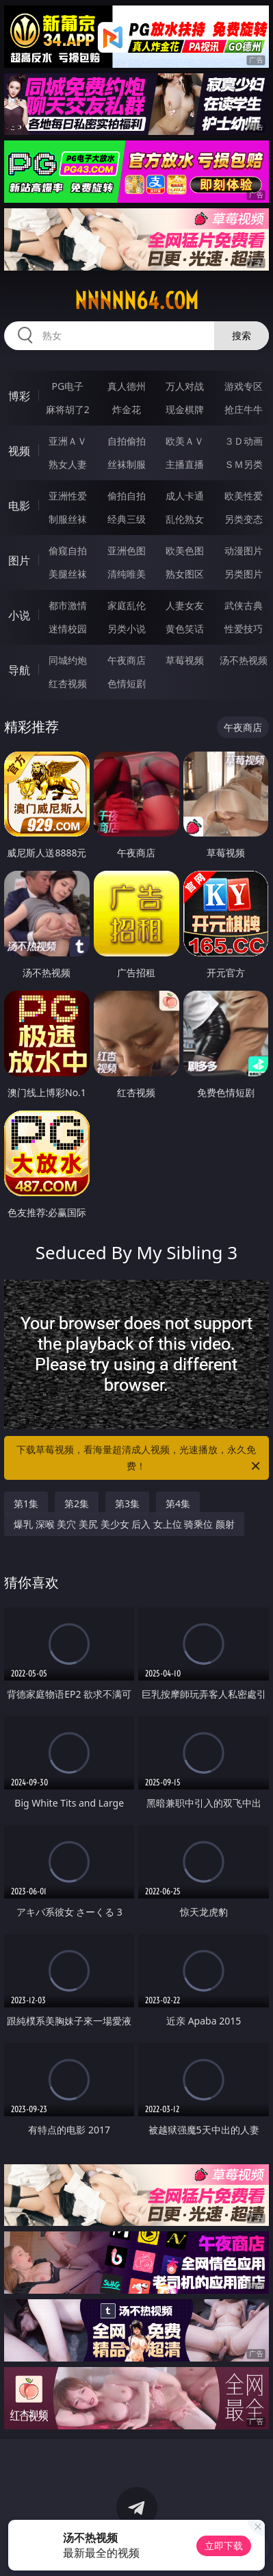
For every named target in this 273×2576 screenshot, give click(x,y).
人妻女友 (185, 605)
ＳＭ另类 (243, 464)
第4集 (178, 1503)
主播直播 (185, 464)
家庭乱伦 (126, 605)
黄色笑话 (185, 628)
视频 (19, 450)
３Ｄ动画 (243, 440)
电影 (19, 505)
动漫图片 (243, 550)
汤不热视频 (244, 660)
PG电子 (67, 386)
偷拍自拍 (126, 495)
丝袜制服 (126, 464)
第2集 (76, 1503)
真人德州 (126, 386)
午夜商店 (126, 660)
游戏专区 (243, 386)
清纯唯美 (126, 573)
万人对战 (185, 386)
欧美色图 (185, 550)
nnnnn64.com (136, 300)
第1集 (26, 1503)
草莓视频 (185, 660)
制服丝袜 (68, 518)
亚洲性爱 (68, 495)
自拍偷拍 (126, 440)
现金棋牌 (185, 409)
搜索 (241, 335)
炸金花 (126, 409)
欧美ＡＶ (185, 440)
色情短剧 (126, 683)
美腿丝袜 (68, 573)
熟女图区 (185, 573)
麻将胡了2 (68, 409)
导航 (19, 670)
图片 (19, 560)
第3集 (127, 1503)
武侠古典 (243, 605)
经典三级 (126, 518)
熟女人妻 (68, 464)
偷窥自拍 (68, 550)
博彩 (19, 396)
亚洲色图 (126, 550)
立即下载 (224, 2545)
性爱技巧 (243, 628)
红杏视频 (68, 683)
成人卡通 (185, 495)
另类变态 (243, 518)
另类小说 (126, 628)
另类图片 (243, 573)
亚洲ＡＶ (68, 440)
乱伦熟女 (185, 518)
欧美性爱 (243, 495)
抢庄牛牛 (243, 409)
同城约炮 (68, 660)
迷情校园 (68, 628)
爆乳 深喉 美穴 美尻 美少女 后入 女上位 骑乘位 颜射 (124, 1524)
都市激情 (68, 605)
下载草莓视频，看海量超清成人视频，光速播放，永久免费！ (139, 1458)
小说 (19, 615)
